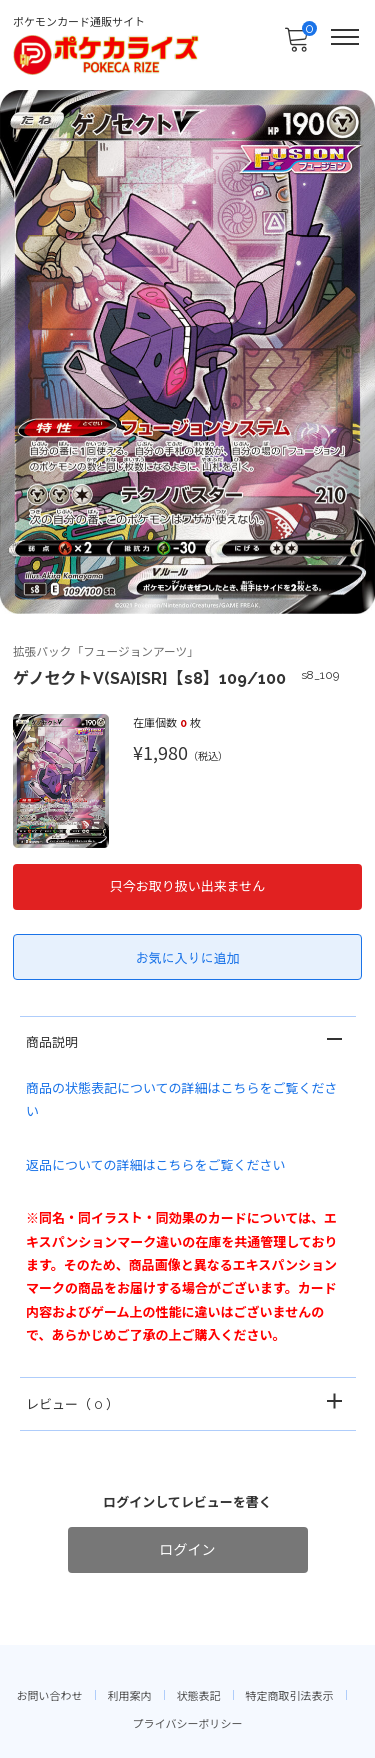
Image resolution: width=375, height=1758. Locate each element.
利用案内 (130, 1696)
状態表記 (199, 1696)
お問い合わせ (50, 1696)
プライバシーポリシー (188, 1724)
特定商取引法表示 (290, 1696)
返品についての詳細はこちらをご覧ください (156, 1165)
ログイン (188, 1550)
